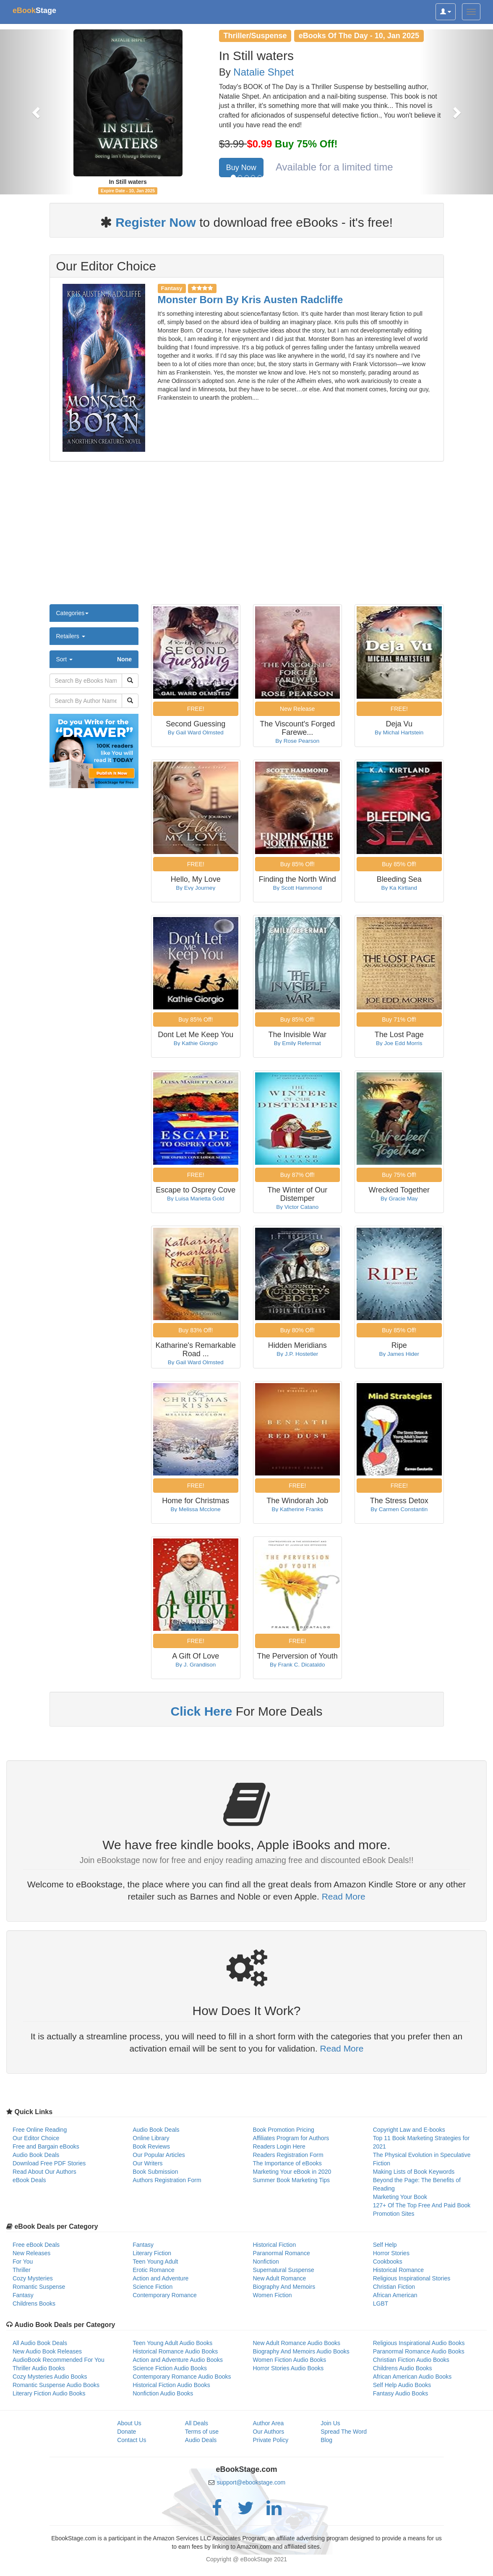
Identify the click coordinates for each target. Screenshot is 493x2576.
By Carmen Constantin (399, 1509)
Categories (72, 613)
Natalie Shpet (263, 72)
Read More (343, 1896)
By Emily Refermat (297, 1043)
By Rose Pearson (297, 741)
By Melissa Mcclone (196, 1509)
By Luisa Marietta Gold (195, 1198)
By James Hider (399, 1354)
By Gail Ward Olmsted (196, 732)
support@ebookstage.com (251, 2482)
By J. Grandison (195, 1664)
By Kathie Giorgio (196, 1043)
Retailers (70, 636)
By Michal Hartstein (399, 732)
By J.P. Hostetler (297, 1354)
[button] (37, 111)
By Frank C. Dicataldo (297, 1664)
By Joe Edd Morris (399, 1043)
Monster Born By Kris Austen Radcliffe (250, 299)
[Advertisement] (246, 537)
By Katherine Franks (297, 1509)
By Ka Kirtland (399, 888)
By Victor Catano (297, 1207)
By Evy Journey (195, 888)
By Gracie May (399, 1198)
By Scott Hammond (297, 888)
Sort (94, 659)
